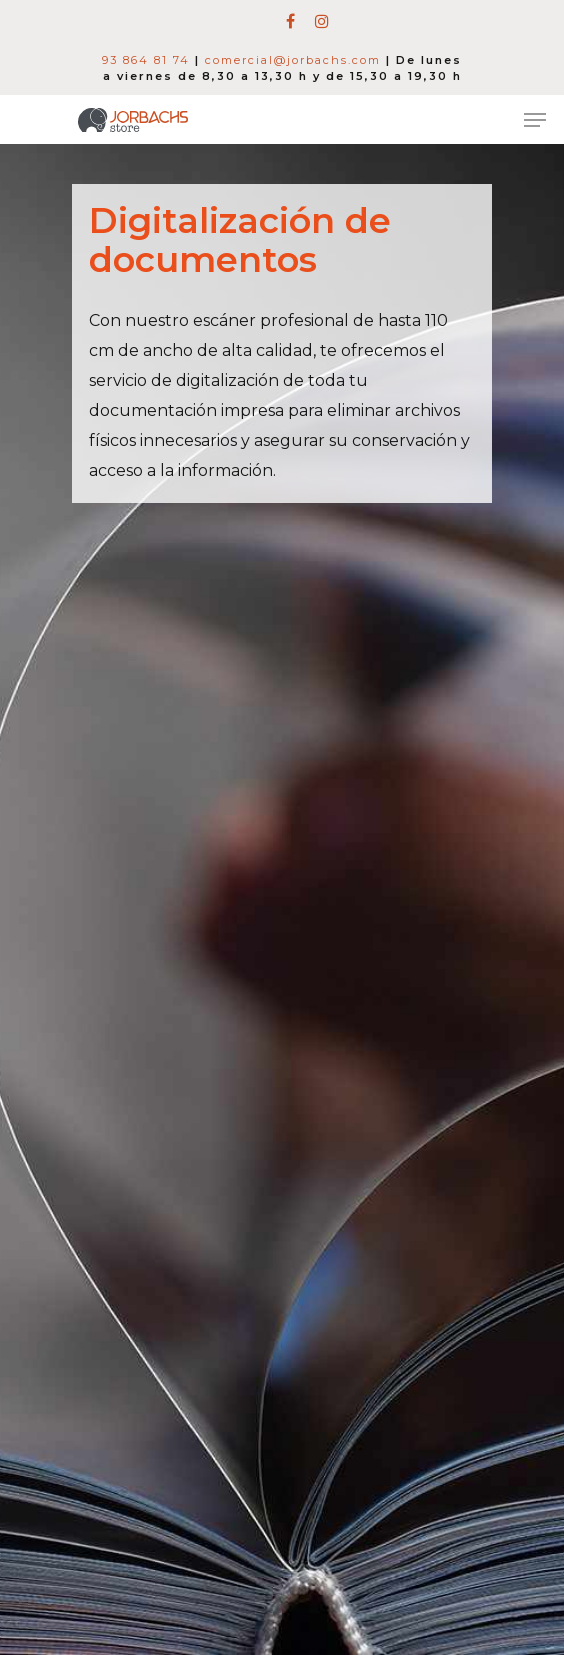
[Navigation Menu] (535, 120)
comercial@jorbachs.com (293, 60)
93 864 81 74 (146, 60)
